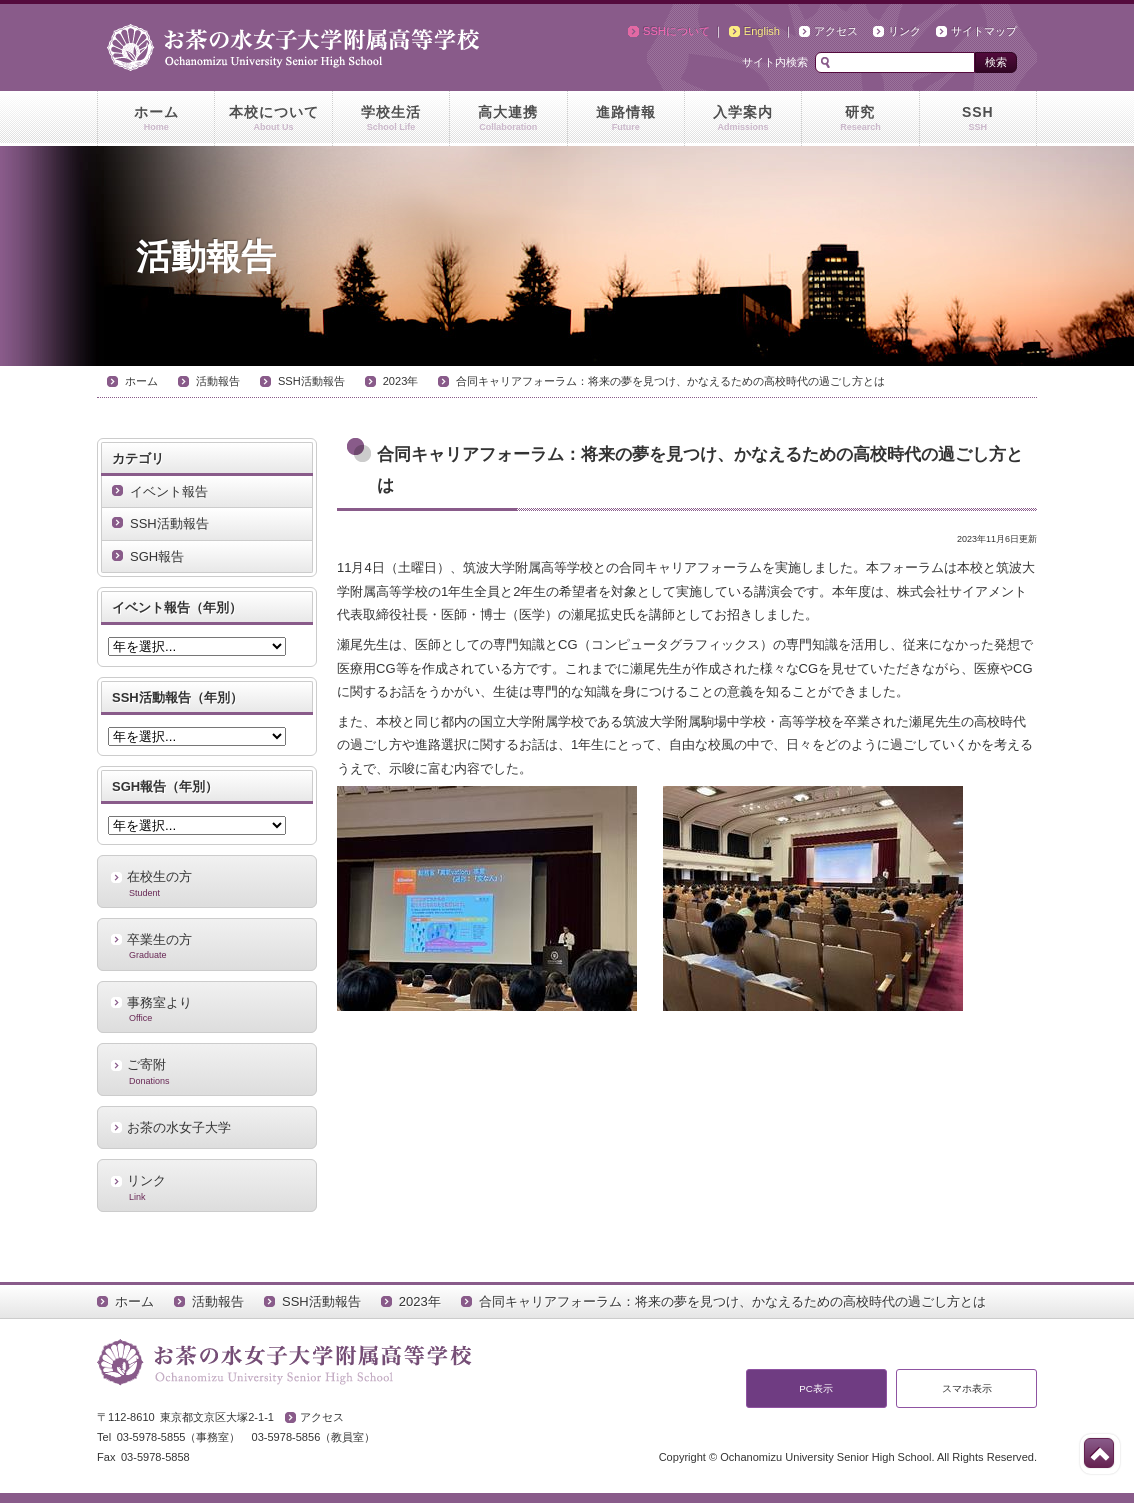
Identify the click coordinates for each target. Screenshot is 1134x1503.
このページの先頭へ (1099, 1453)
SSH (978, 119)
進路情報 (626, 119)
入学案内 (743, 119)
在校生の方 (207, 883)
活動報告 (218, 381)
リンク (904, 31)
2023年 (401, 381)
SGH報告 (157, 556)
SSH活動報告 (311, 381)
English (762, 31)
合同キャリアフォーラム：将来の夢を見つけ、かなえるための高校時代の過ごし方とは (670, 381)
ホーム (156, 119)
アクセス (836, 31)
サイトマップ (984, 31)
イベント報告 (169, 491)
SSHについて (676, 31)
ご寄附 (207, 1071)
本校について (273, 119)
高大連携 (508, 119)
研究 (860, 119)
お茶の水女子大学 (179, 1127)
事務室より (207, 1009)
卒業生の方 (207, 946)
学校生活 (391, 119)
